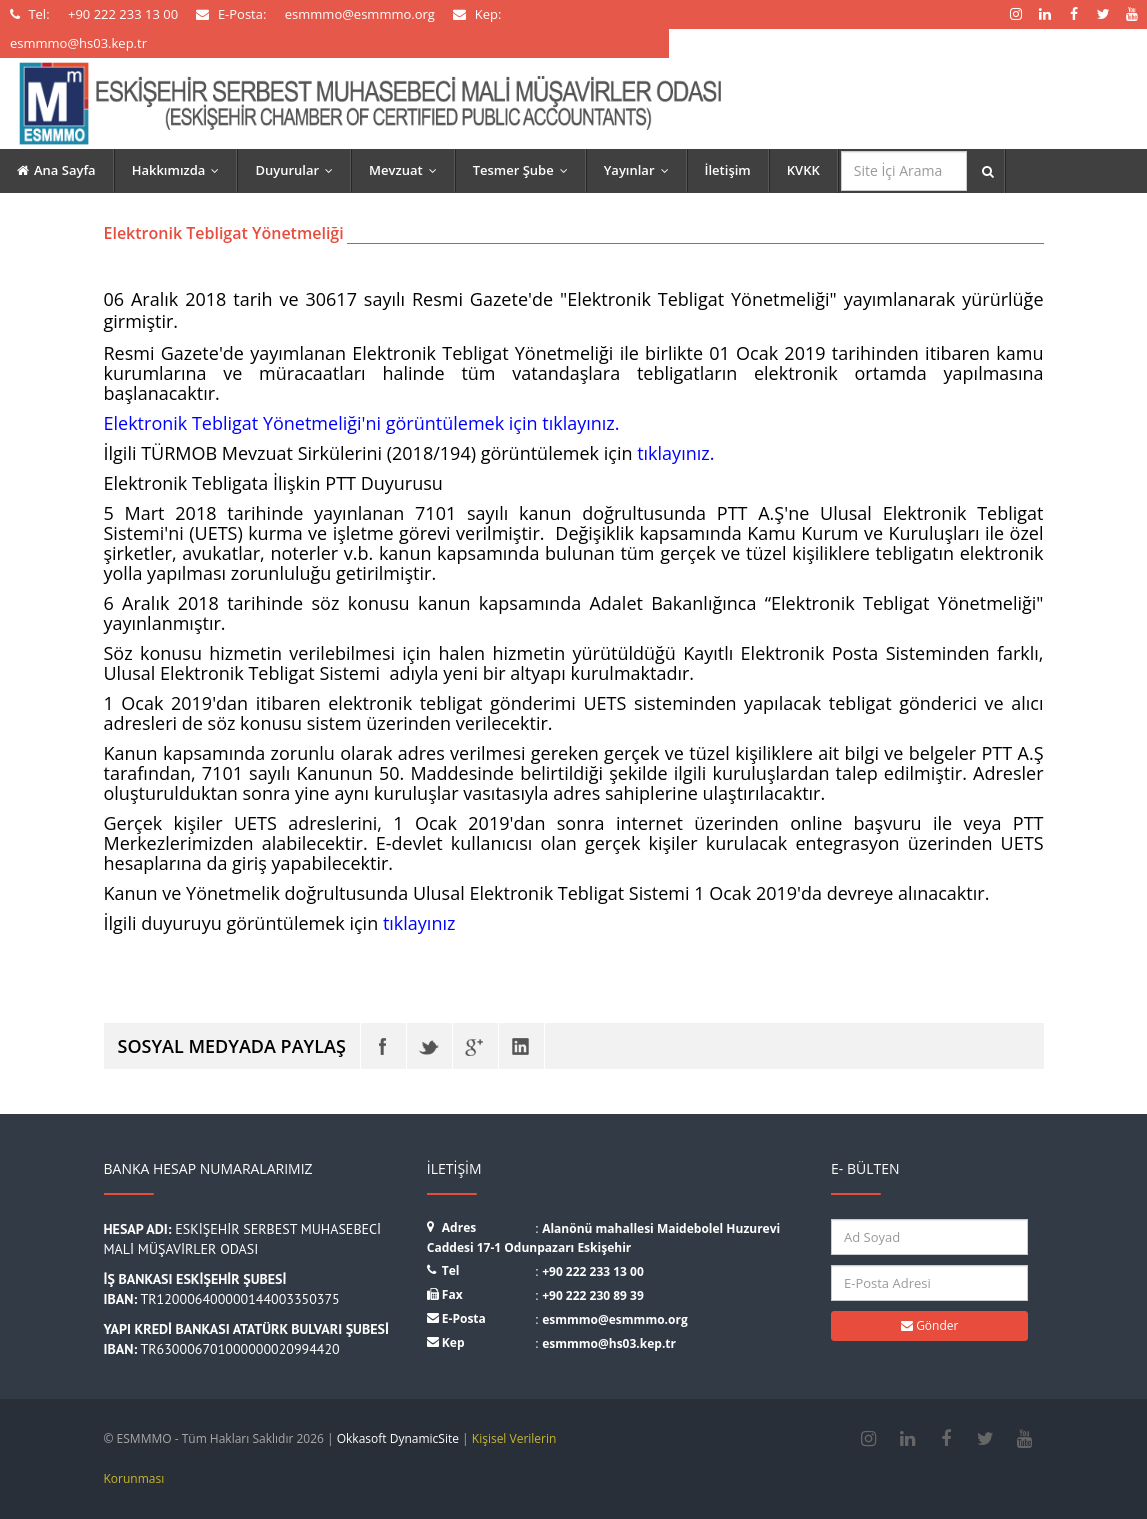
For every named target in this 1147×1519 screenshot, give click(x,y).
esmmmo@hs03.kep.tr (609, 1343)
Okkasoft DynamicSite (398, 1438)
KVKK (803, 170)
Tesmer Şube (525, 170)
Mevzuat (407, 170)
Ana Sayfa (56, 170)
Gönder (929, 1325)
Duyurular (298, 170)
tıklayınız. (675, 453)
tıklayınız (419, 923)
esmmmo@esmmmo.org (615, 1319)
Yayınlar (641, 170)
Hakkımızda (180, 170)
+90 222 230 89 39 (593, 1295)
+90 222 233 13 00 (593, 1271)
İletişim (728, 170)
